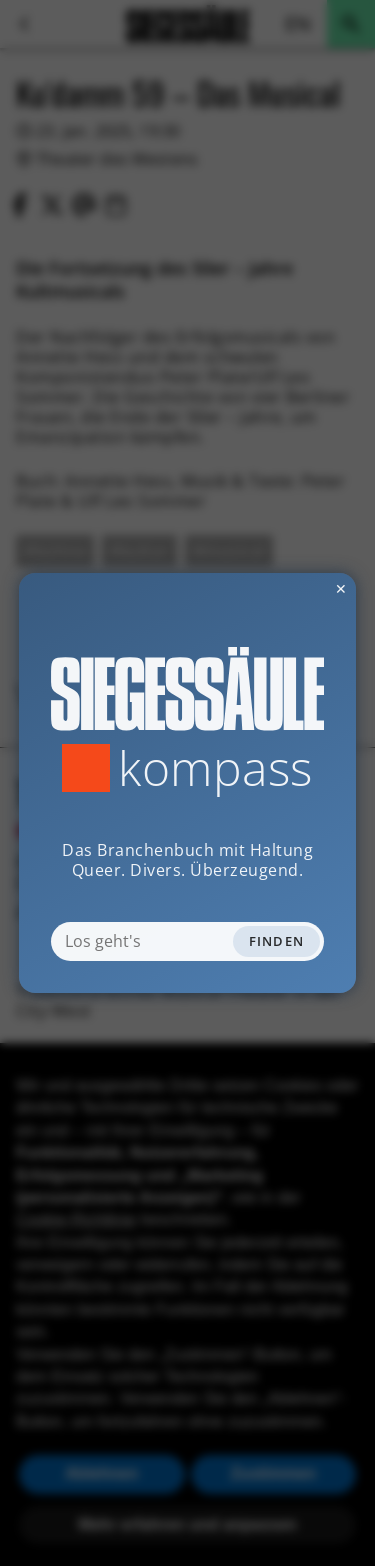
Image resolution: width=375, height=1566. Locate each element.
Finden (277, 941)
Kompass (215, 768)
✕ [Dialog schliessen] (292, 588)
